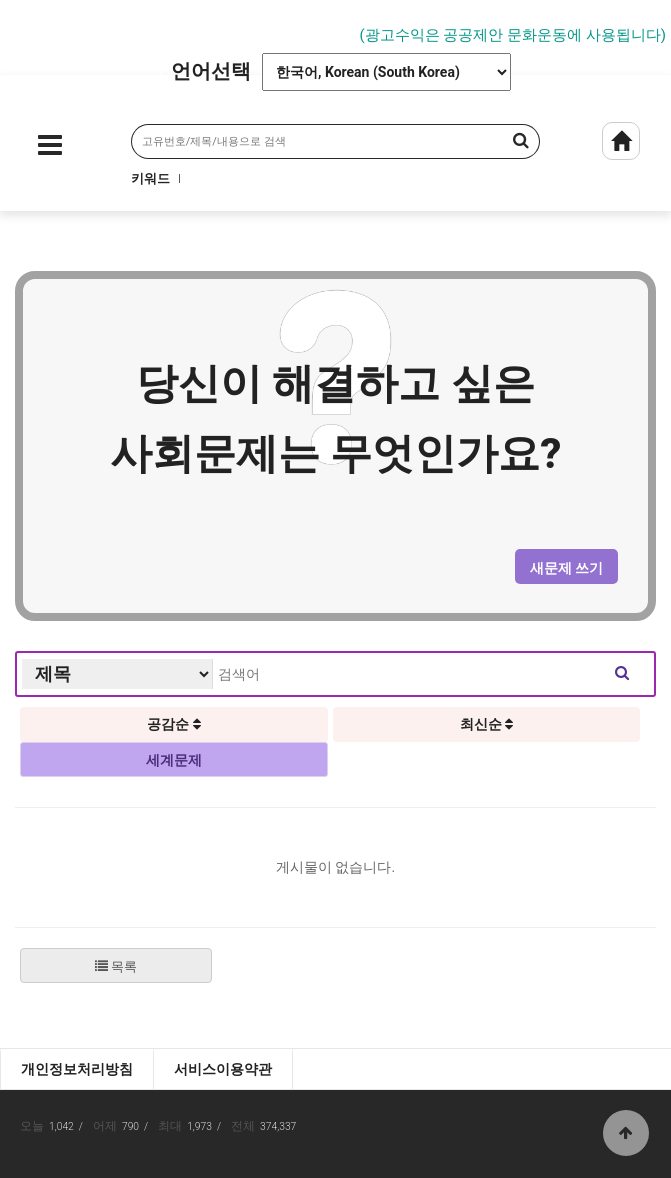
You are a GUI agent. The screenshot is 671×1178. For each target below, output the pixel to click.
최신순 (486, 724)
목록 (116, 966)
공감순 (173, 724)
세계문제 (174, 760)
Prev (15, 27)
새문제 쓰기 (566, 568)
